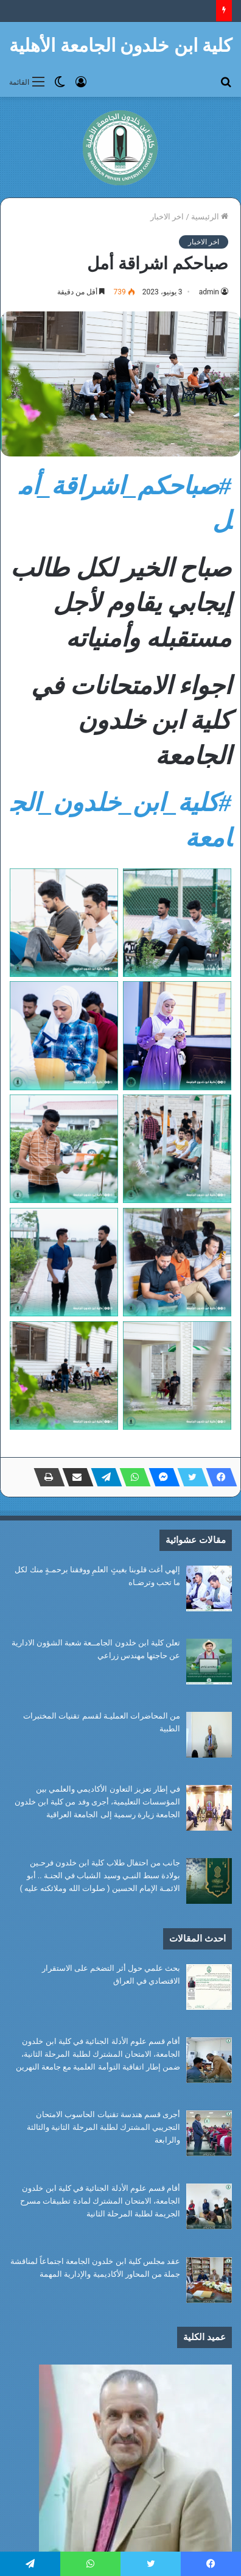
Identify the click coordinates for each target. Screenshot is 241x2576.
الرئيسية (209, 216)
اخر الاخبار (167, 216)
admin (209, 292)
